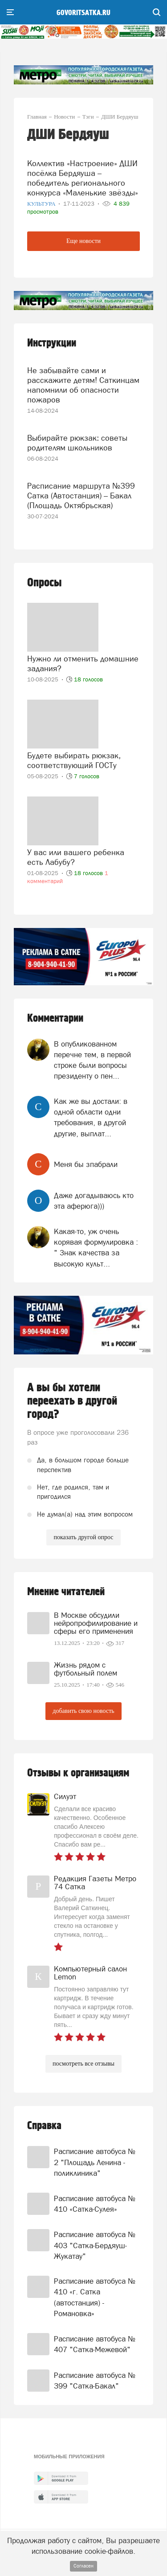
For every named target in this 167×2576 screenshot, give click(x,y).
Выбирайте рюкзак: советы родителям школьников (77, 442)
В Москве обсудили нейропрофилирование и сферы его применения (96, 1623)
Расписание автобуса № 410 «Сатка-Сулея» (94, 2204)
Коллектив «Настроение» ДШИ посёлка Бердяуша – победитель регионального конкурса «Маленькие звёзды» (82, 178)
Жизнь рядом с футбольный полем (85, 1669)
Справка (44, 2125)
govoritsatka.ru (83, 12)
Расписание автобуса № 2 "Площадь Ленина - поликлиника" (94, 2162)
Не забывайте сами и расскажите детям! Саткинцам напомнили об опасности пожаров (83, 385)
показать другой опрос (83, 1537)
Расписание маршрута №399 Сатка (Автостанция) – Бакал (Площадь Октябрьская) (81, 495)
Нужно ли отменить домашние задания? (82, 663)
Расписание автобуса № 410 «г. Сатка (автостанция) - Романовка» (94, 2297)
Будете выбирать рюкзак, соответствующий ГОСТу (74, 760)
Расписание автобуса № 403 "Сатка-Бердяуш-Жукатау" (94, 2245)
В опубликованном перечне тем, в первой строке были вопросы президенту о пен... (92, 1060)
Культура (42, 203)
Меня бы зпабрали (86, 1164)
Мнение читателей (66, 1591)
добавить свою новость (83, 1711)
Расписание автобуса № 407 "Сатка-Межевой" (94, 2344)
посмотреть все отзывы (83, 2063)
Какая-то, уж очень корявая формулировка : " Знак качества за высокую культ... (96, 1247)
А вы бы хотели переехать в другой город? (72, 1401)
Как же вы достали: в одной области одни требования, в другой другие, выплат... (90, 1117)
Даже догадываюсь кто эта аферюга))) (94, 1200)
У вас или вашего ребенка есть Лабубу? (75, 857)
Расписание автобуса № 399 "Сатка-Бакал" (94, 2380)
